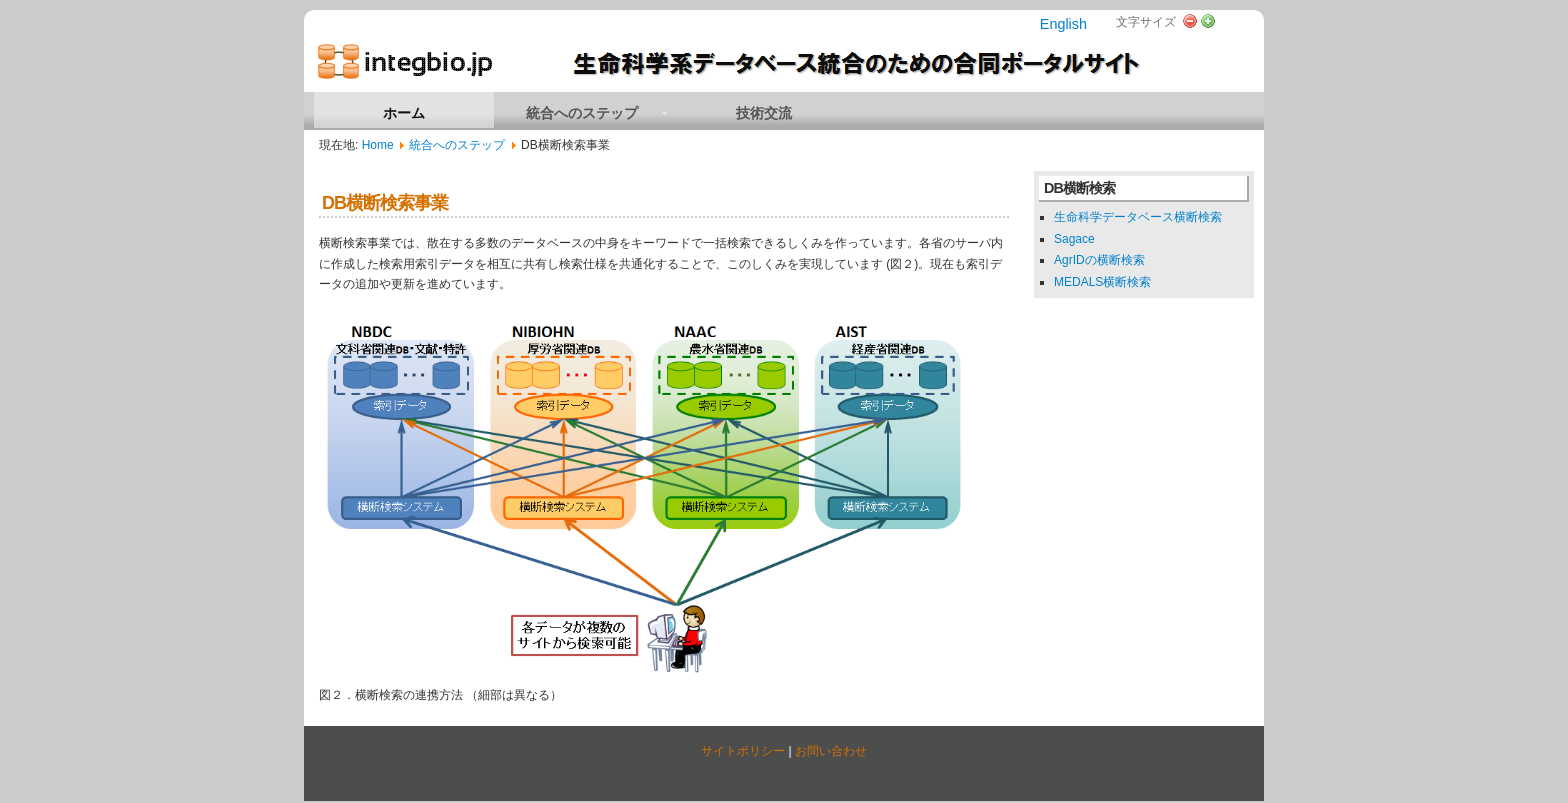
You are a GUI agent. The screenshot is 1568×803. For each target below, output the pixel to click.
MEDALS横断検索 (1102, 282)
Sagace (1074, 239)
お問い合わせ (831, 751)
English (1063, 24)
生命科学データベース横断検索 (1138, 217)
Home (378, 145)
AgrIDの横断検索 (1099, 260)
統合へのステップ (457, 145)
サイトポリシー (743, 751)
